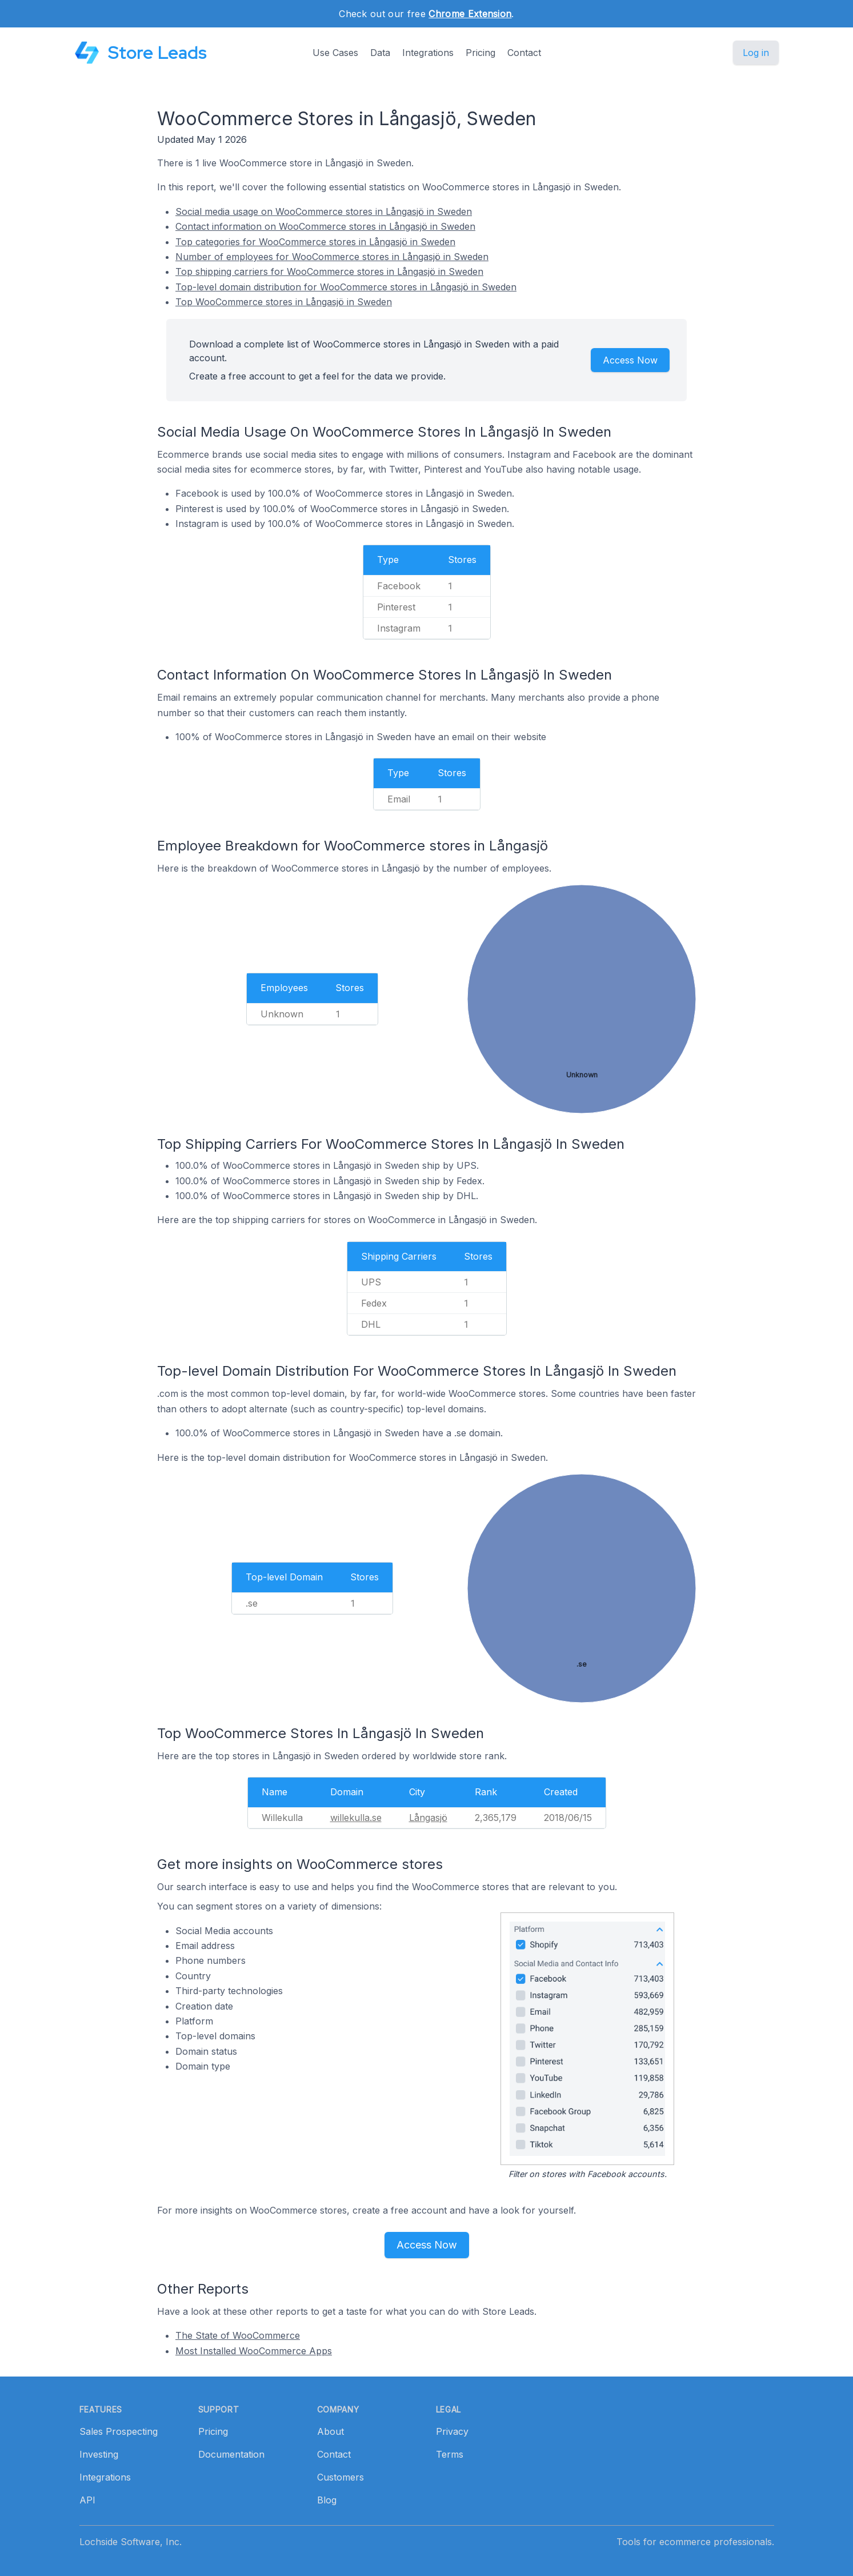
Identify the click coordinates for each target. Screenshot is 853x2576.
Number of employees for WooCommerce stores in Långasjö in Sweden (331, 256)
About (330, 2431)
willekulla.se (356, 1817)
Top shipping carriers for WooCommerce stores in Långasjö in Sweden (329, 271)
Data (380, 52)
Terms (449, 2454)
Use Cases (335, 52)
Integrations (428, 52)
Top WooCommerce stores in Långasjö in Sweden (283, 301)
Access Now (630, 360)
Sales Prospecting (118, 2431)
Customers (340, 2477)
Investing (98, 2454)
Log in (756, 52)
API (87, 2500)
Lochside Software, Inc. (130, 2541)
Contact (524, 52)
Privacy (452, 2431)
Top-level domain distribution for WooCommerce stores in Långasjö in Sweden (345, 287)
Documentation (231, 2454)
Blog (327, 2500)
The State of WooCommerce (237, 2335)
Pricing (480, 52)
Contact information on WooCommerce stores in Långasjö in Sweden (325, 226)
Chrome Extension (469, 13)
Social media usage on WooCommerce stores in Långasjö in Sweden (323, 211)
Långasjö (428, 1817)
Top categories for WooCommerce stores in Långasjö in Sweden (315, 241)
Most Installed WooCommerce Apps (253, 2351)
